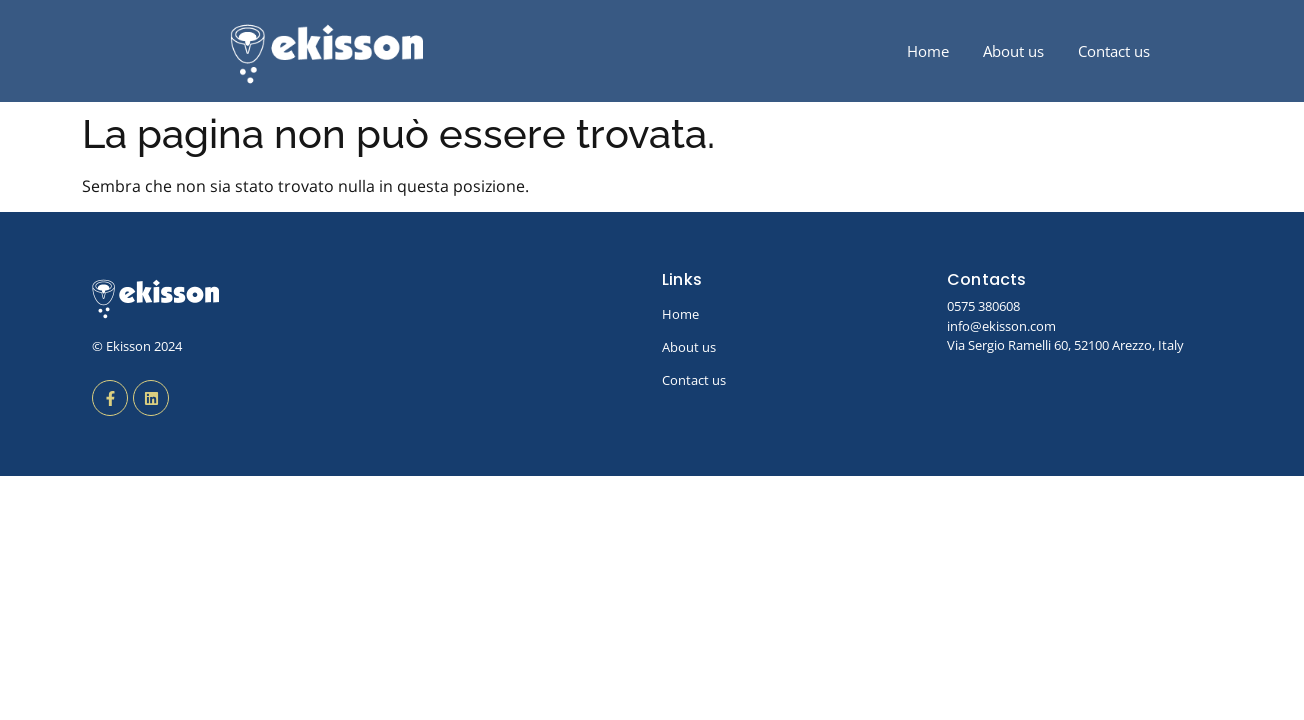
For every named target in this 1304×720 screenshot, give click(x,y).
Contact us (1114, 51)
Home (928, 51)
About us (1013, 51)
